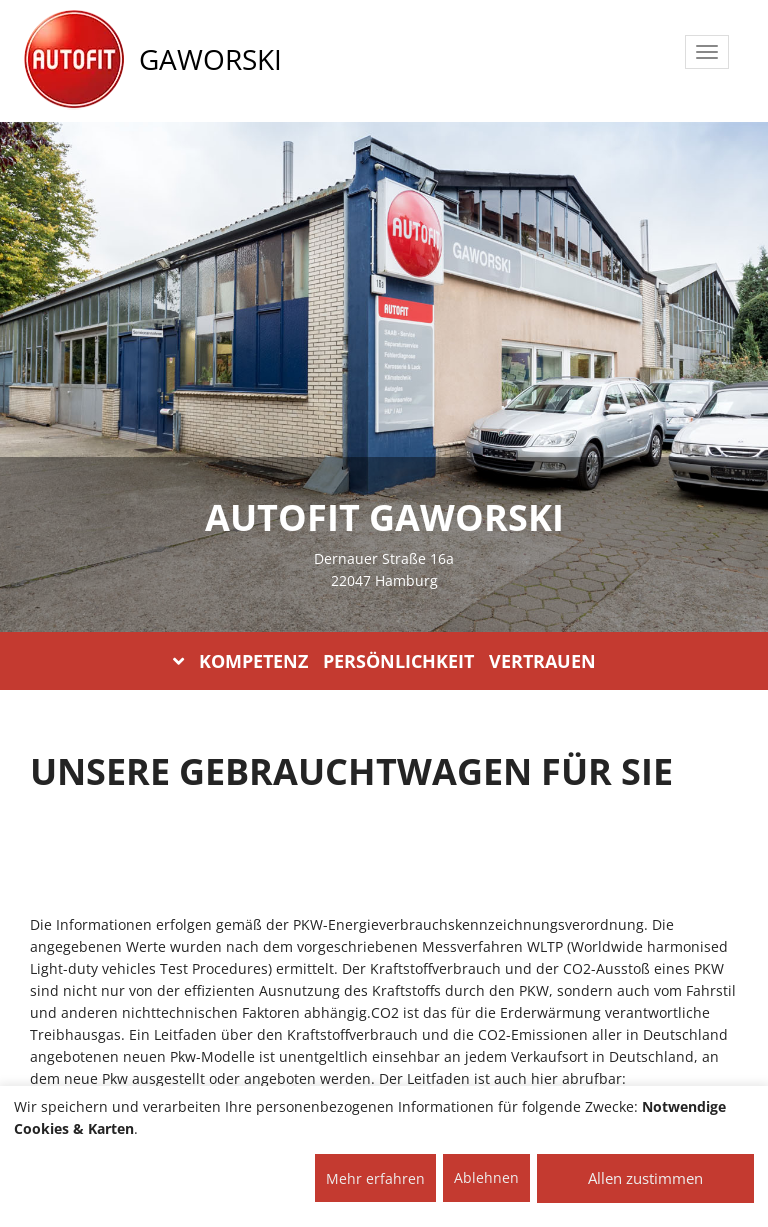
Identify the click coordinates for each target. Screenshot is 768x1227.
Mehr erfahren (375, 1178)
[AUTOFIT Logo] (74, 60)
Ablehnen (486, 1177)
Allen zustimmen (645, 1178)
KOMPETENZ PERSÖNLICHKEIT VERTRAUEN (384, 661)
